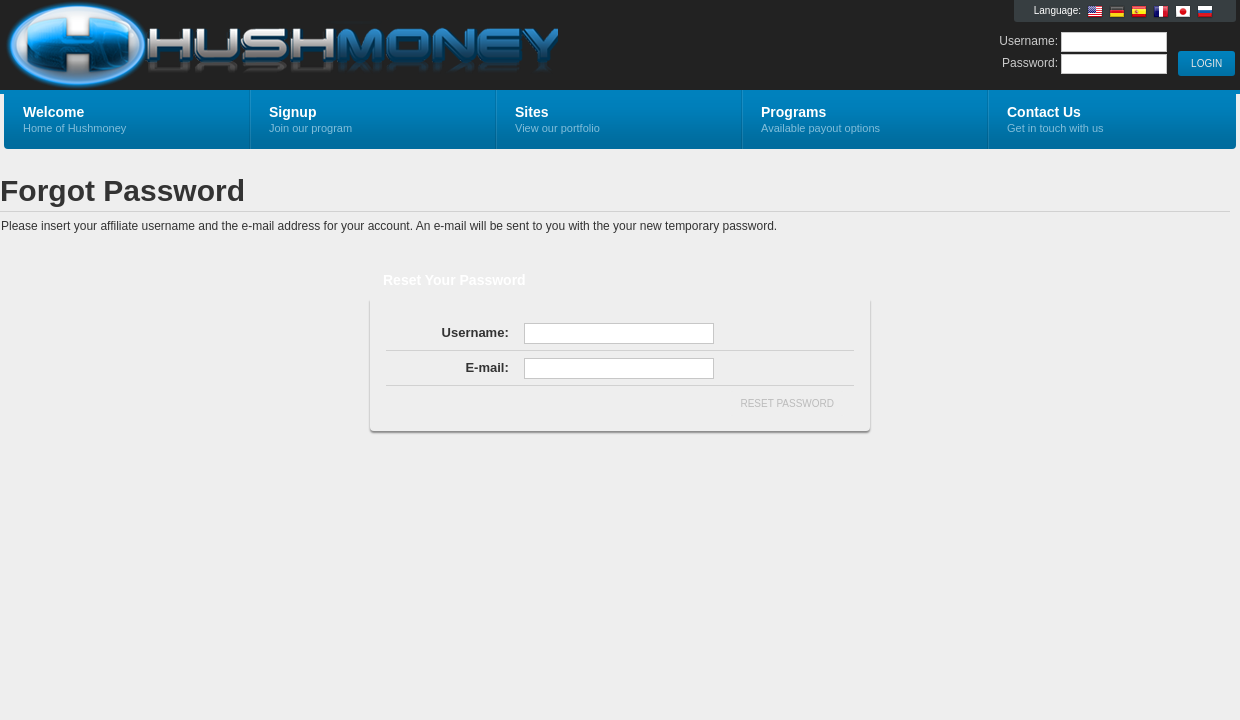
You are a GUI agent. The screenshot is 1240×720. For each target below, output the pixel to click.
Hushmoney (242, 46)
